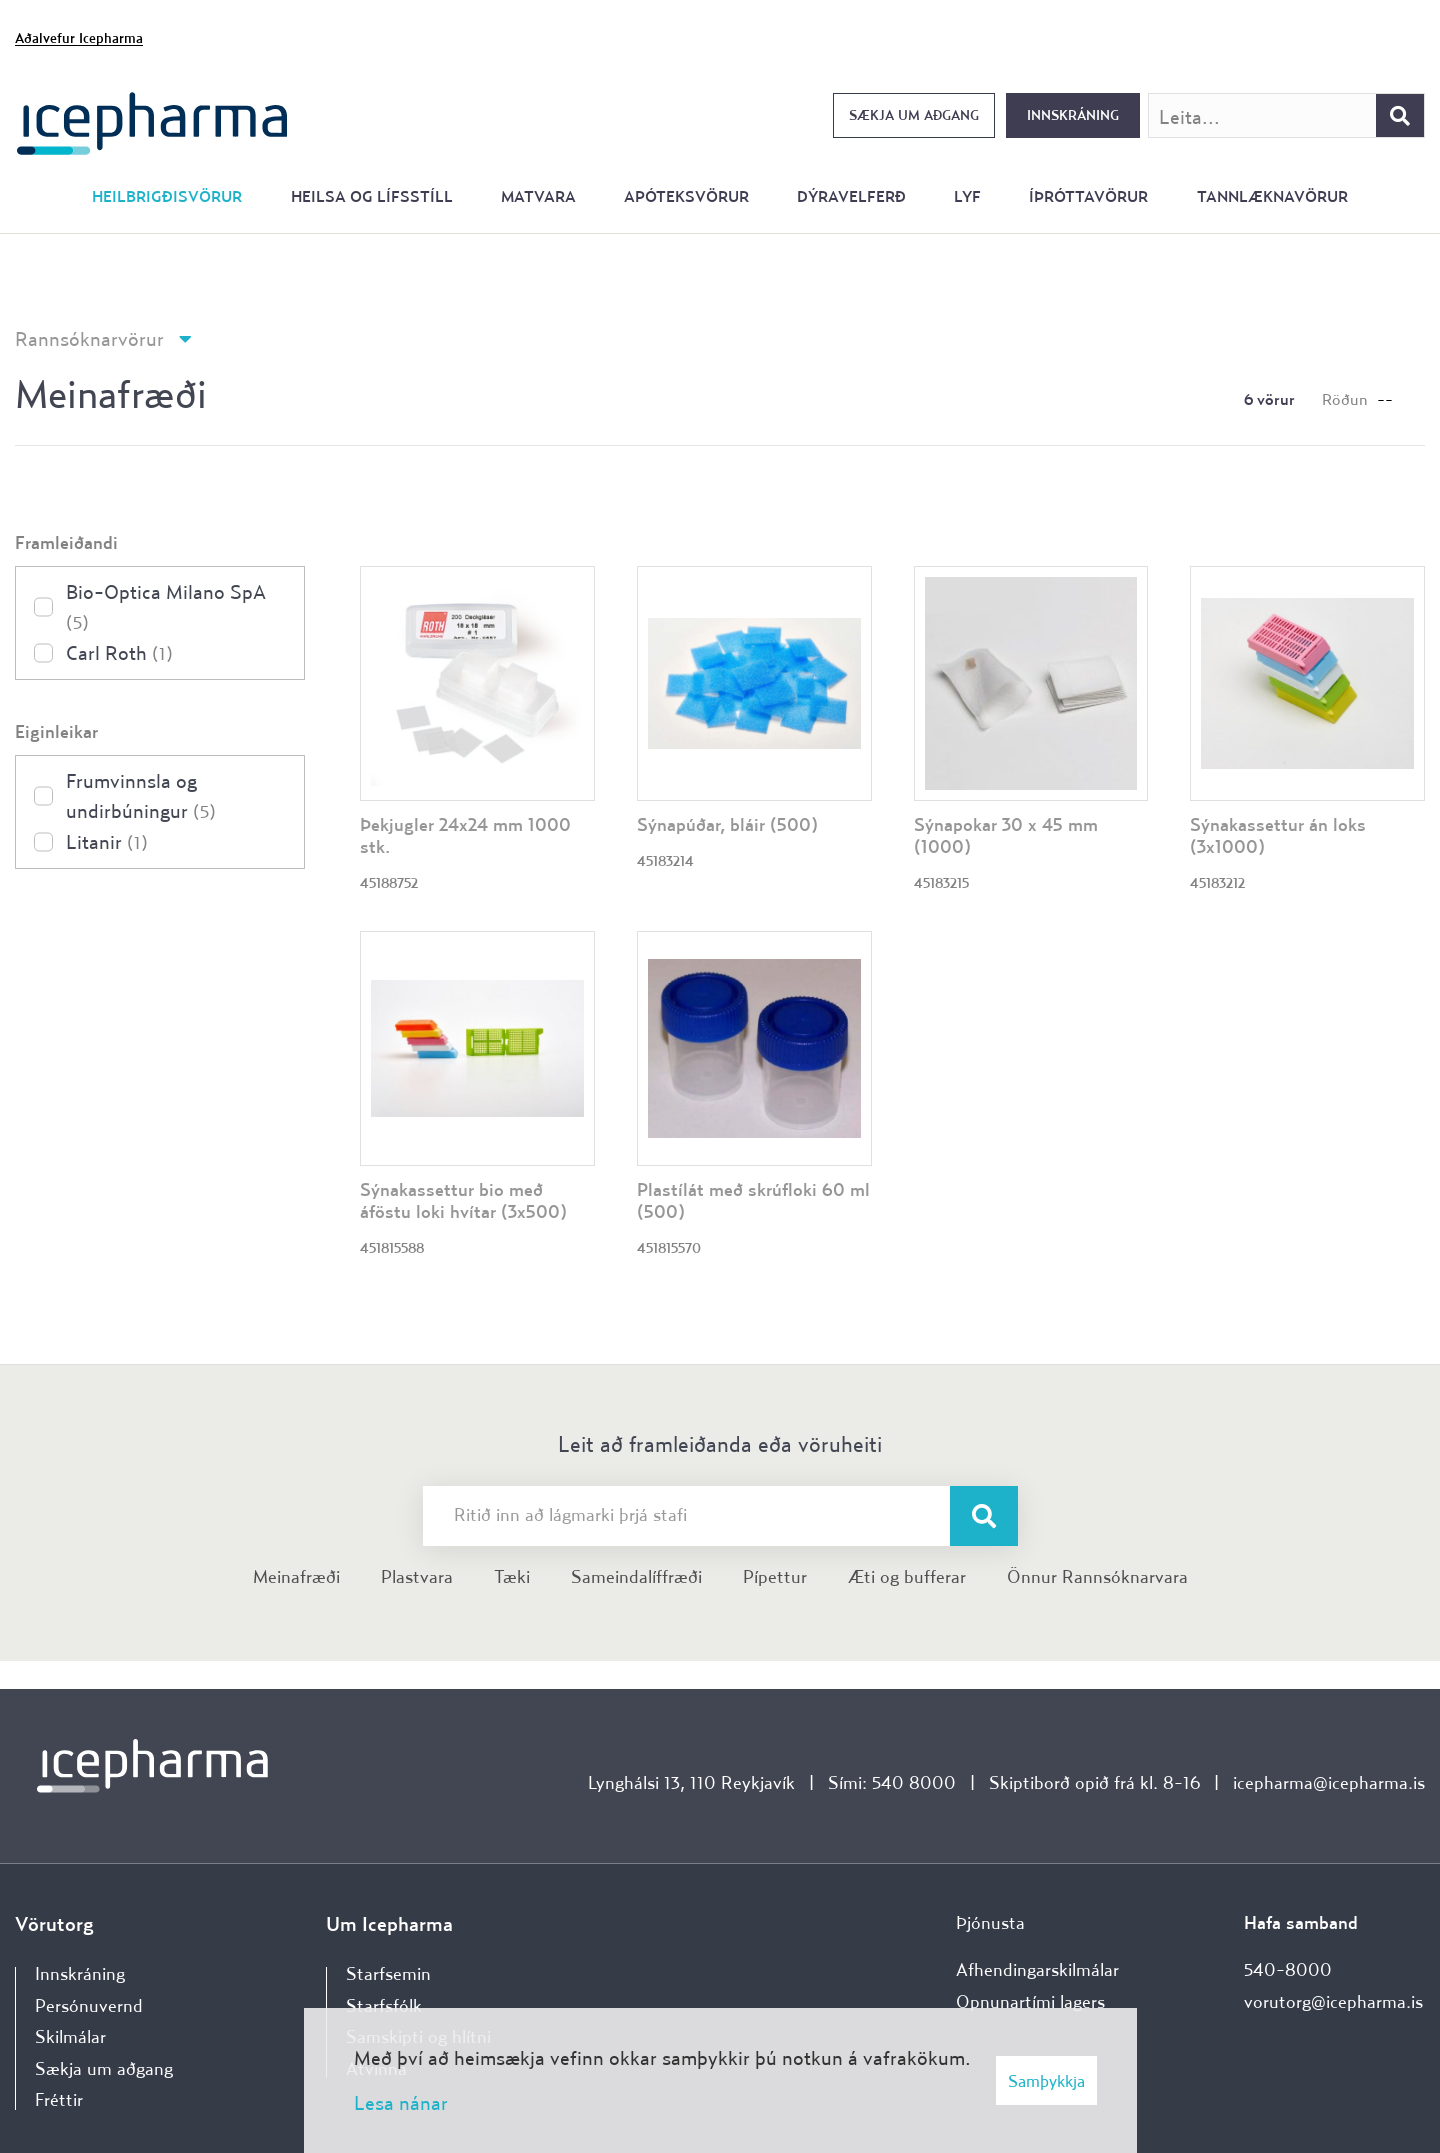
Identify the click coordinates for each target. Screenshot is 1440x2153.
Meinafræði (296, 1576)
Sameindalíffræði (636, 1576)
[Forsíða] (152, 121)
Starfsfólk (384, 2005)
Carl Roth (119, 652)
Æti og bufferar (907, 1576)
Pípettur (775, 1576)
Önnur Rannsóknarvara (1097, 1576)
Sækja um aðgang (914, 115)
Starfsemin (388, 1973)
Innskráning (1073, 115)
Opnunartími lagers (1030, 2001)
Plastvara (417, 1576)
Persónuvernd (89, 2005)
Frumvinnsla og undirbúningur (141, 795)
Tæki (512, 1576)
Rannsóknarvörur (89, 338)
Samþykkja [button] (1046, 2080)
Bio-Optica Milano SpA (166, 606)
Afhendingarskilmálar (1037, 1969)
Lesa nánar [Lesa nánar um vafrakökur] (401, 2102)
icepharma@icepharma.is (1329, 1782)
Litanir (107, 841)
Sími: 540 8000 (892, 1782)
